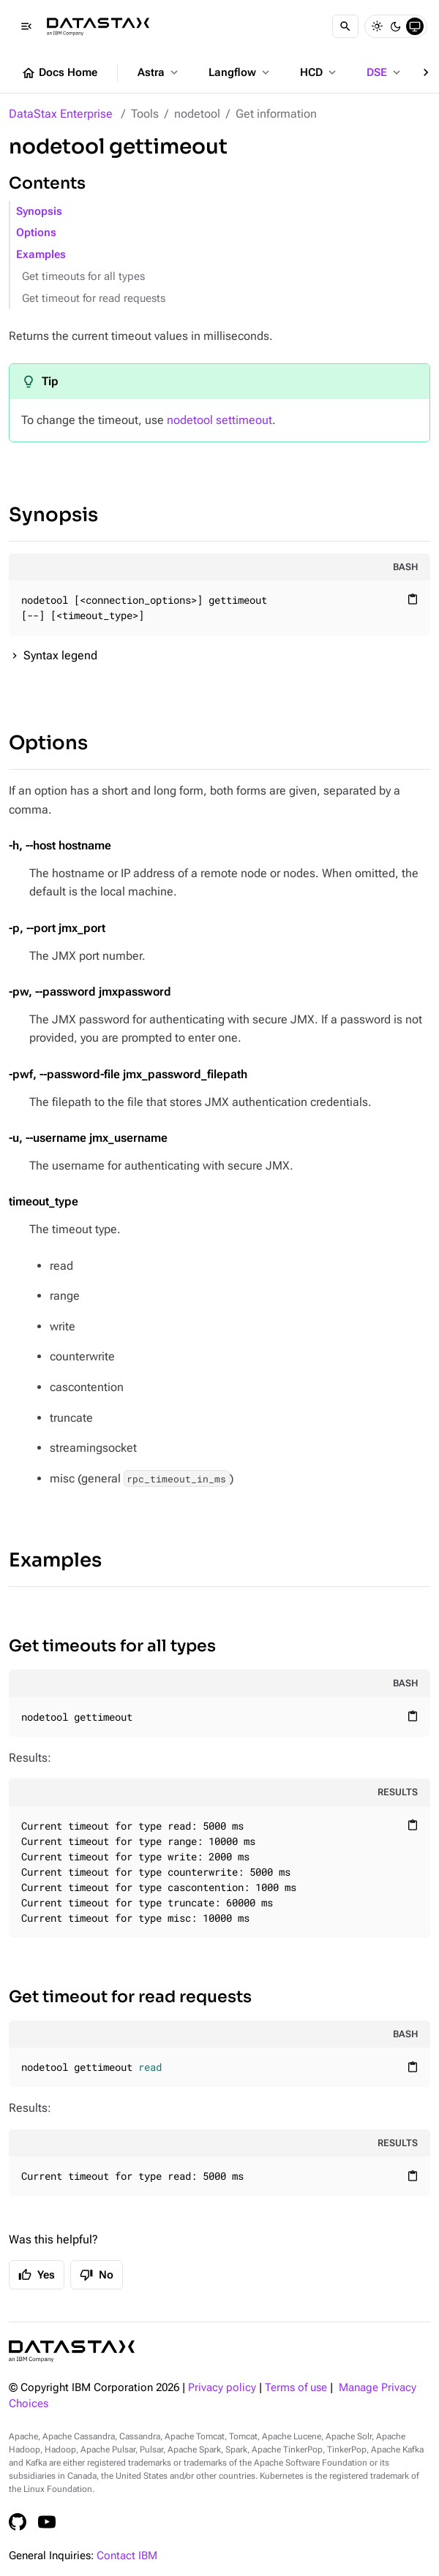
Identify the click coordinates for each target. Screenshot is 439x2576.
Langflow (240, 72)
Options (36, 233)
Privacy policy (222, 2388)
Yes (36, 2274)
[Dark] (396, 26)
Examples (41, 255)
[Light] (377, 26)
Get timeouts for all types (83, 276)
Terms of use (296, 2388)
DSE (385, 72)
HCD (319, 72)
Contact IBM (127, 2556)
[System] (415, 26)
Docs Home (59, 73)
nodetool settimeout (219, 420)
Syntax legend (60, 655)
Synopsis (39, 211)
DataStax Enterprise (61, 114)
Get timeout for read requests (93, 298)
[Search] (345, 26)
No (96, 2274)
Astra (159, 72)
